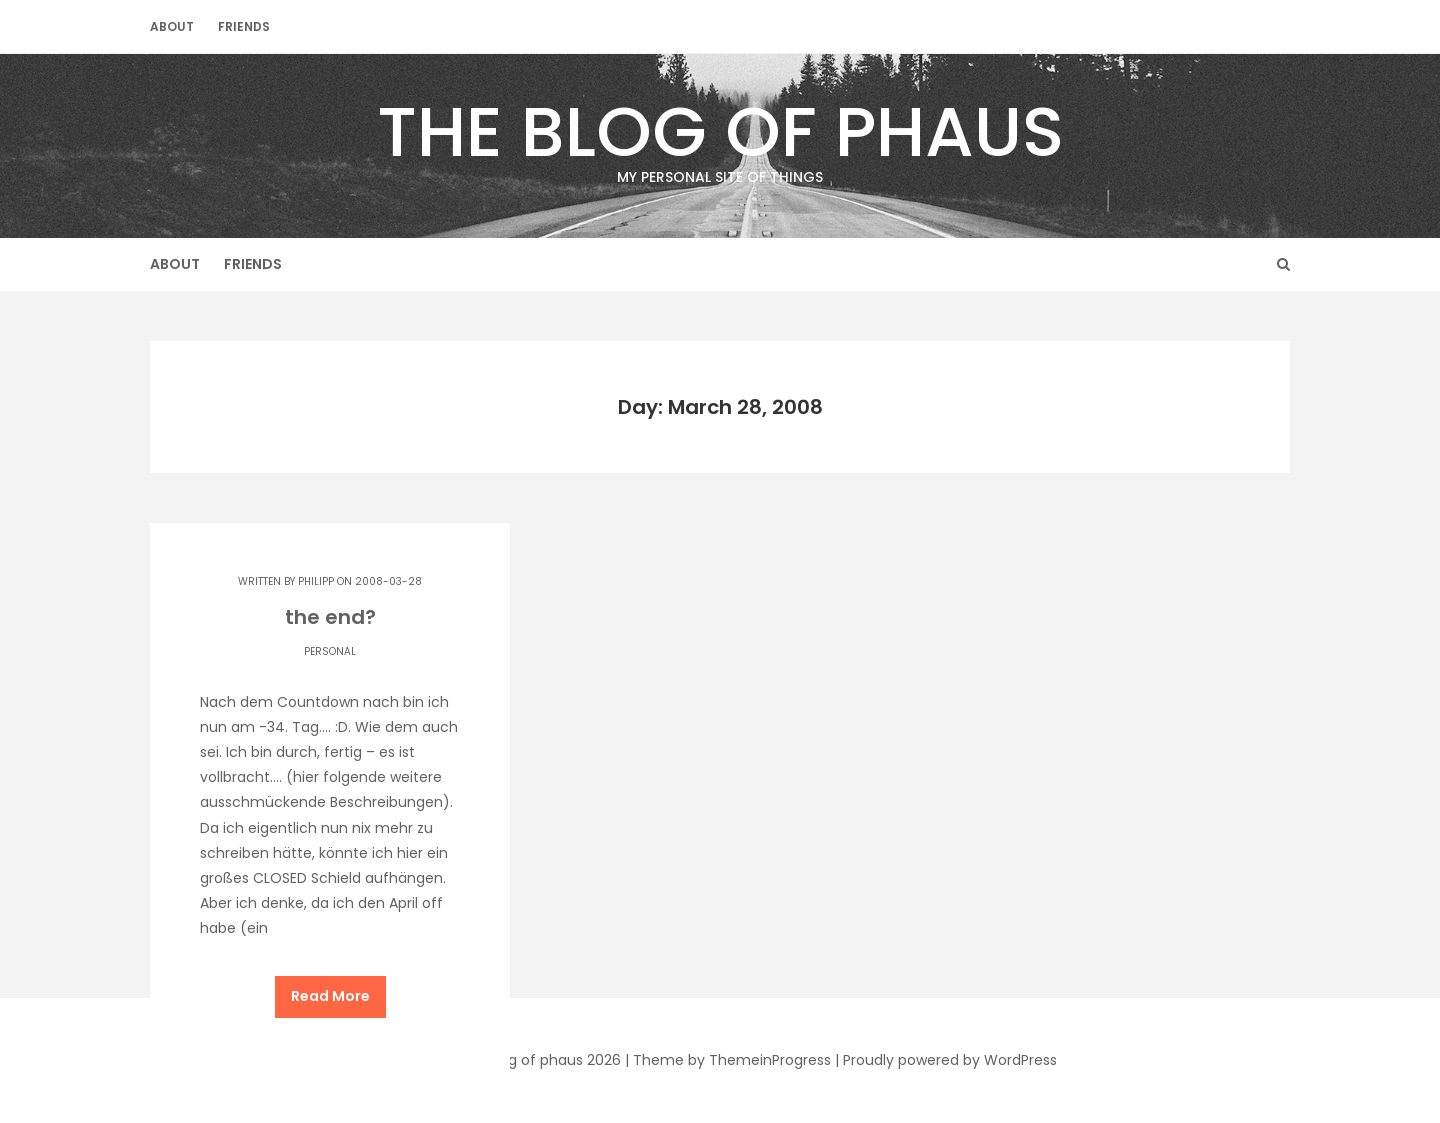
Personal (330, 651)
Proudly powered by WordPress (950, 1060)
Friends (244, 26)
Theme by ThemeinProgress (732, 1060)
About (172, 26)
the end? (330, 617)
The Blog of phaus (720, 135)
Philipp (316, 581)
